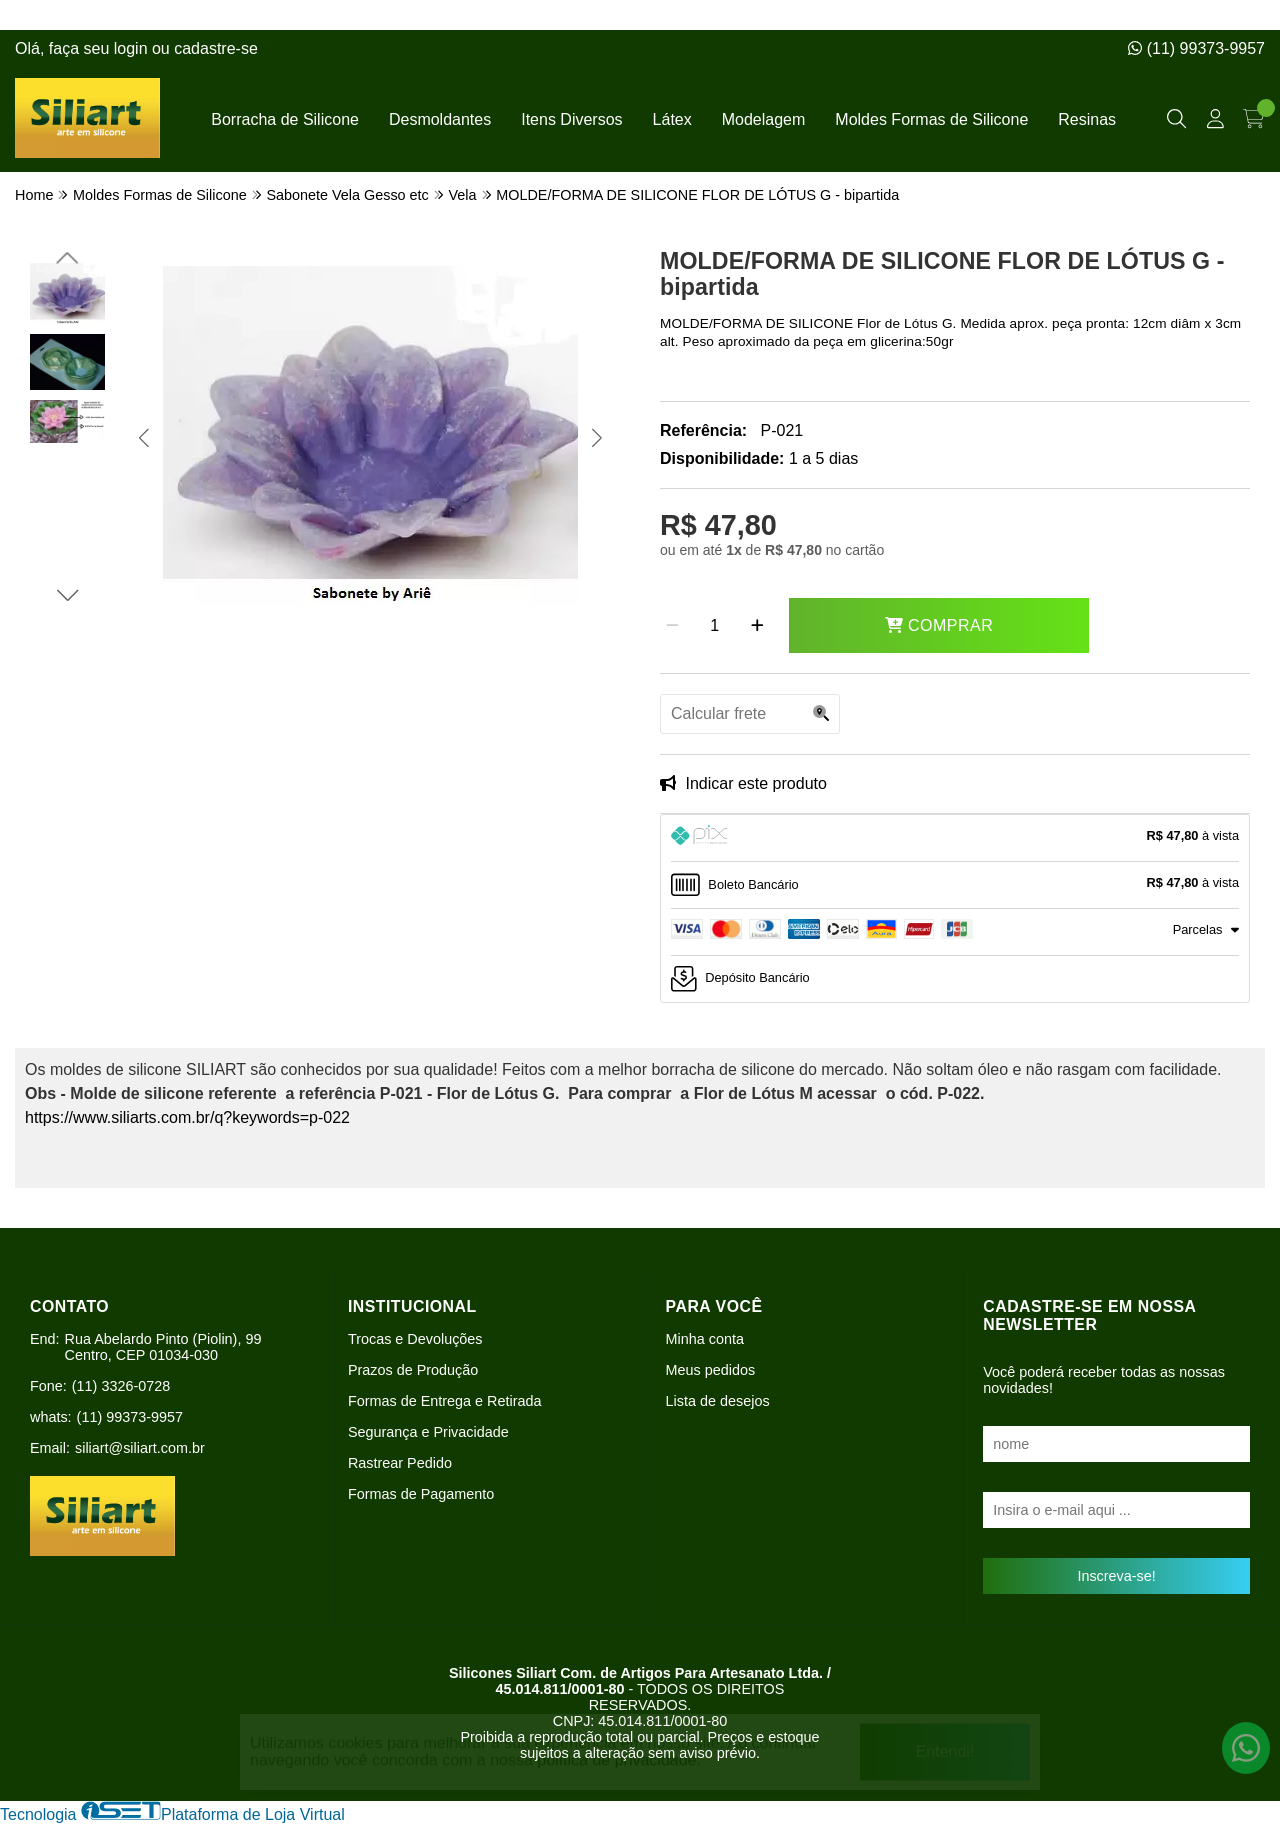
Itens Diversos (571, 119)
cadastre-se (216, 48)
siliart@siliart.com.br (140, 1448)
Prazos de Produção (413, 1370)
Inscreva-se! (1116, 1576)
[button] (143, 437)
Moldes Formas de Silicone (931, 119)
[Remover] (672, 626)
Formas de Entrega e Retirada (445, 1401)
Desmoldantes (440, 119)
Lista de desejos (718, 1401)
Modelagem (764, 119)
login (133, 48)
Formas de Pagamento (421, 1494)
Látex (672, 119)
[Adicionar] (757, 626)
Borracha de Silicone (285, 119)
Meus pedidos (711, 1370)
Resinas (1087, 119)
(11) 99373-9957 (1196, 48)
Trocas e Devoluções (415, 1339)
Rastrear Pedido (400, 1463)
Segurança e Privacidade (428, 1432)
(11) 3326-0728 (121, 1386)
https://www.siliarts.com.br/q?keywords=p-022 (187, 1117)
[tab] (955, 838)
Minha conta (705, 1339)
